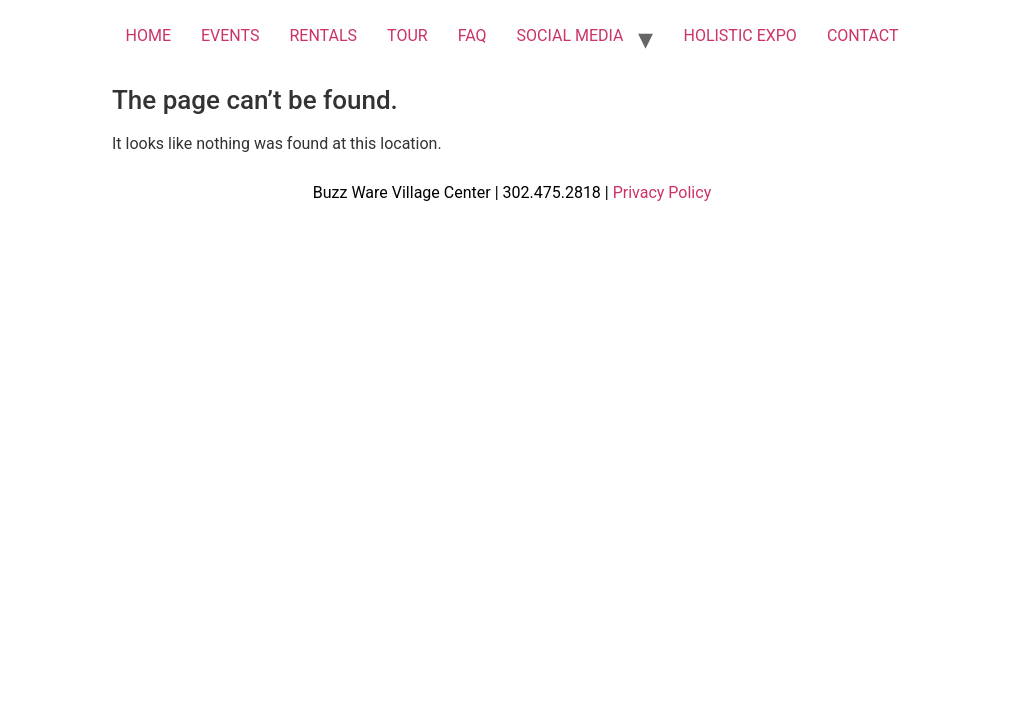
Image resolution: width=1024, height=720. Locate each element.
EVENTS (230, 35)
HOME (147, 35)
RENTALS (323, 35)
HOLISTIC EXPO (739, 35)
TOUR (407, 35)
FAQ (472, 35)
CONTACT (863, 35)
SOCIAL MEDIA (570, 35)
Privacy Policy (662, 192)
